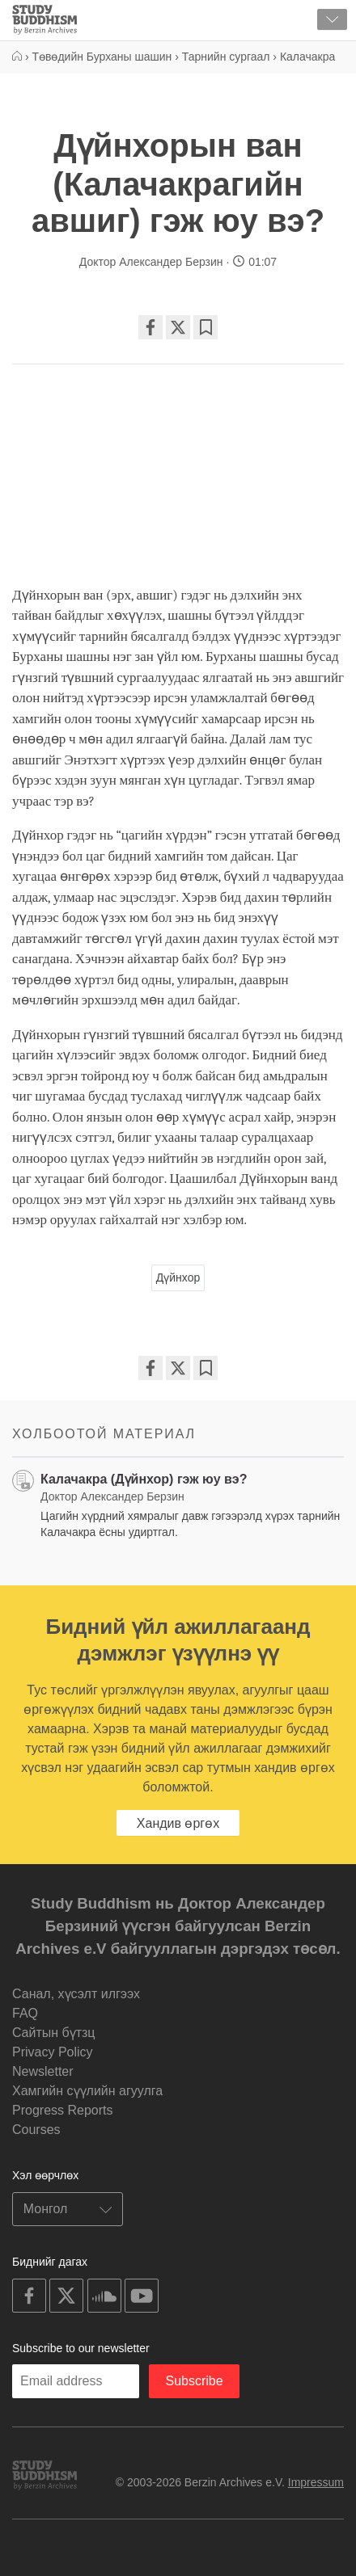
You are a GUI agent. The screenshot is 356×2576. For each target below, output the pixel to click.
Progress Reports (62, 2110)
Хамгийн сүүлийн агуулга (87, 2091)
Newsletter (43, 2071)
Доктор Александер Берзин (153, 261)
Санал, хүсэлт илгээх (76, 1994)
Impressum (316, 2482)
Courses (36, 2129)
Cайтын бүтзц (53, 2032)
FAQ (25, 2013)
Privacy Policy (52, 2052)
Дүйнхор (178, 1277)
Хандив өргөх (178, 1823)
